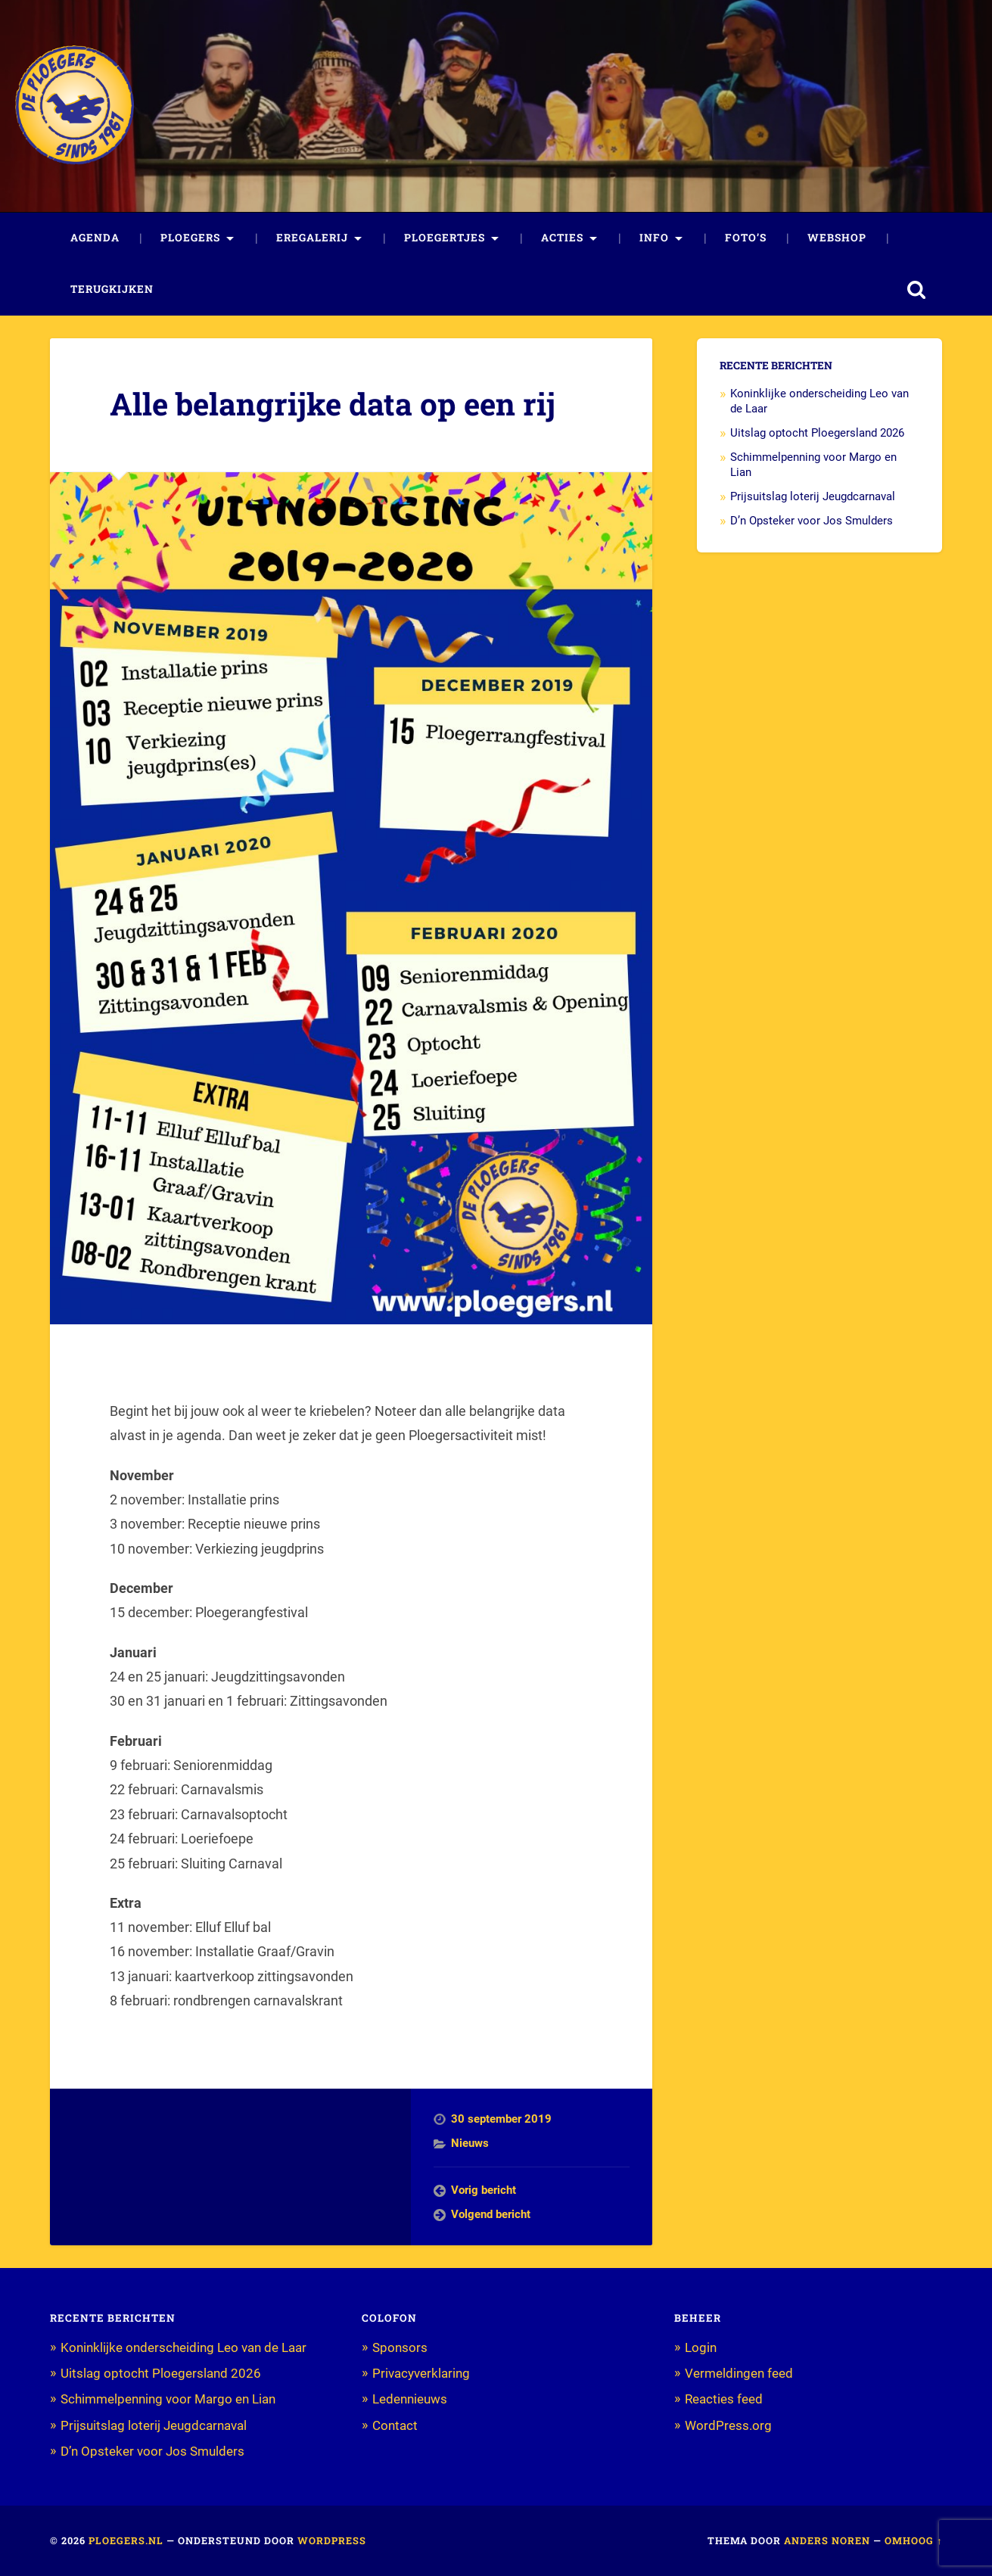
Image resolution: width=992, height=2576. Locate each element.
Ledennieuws (409, 2398)
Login (701, 2347)
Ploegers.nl (126, 2540)
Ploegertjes (444, 237)
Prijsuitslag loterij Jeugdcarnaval (812, 496)
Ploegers (190, 237)
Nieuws (470, 2143)
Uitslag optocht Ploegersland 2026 (817, 433)
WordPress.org (728, 2425)
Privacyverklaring (421, 2373)
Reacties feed (724, 2398)
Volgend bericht (490, 2214)
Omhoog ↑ (913, 2540)
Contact (395, 2425)
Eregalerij (312, 237)
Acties (562, 237)
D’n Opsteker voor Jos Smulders (811, 520)
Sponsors (400, 2347)
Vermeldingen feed (739, 2373)
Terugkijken (112, 289)
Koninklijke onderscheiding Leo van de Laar (183, 2347)
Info (654, 237)
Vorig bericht (483, 2190)
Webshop (836, 237)
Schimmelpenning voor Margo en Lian (168, 2398)
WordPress (331, 2540)
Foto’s (746, 237)
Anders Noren (827, 2540)
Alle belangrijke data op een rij (332, 404)
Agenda (95, 237)
